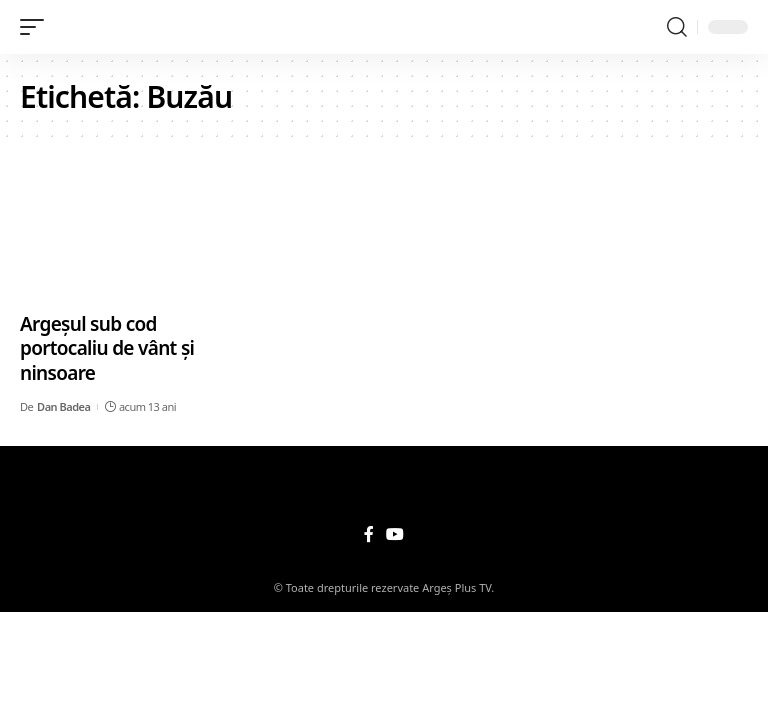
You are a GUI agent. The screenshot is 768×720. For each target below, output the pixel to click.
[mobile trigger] (37, 27)
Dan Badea (63, 406)
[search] (677, 27)
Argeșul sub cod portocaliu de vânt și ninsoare (107, 348)
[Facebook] (369, 534)
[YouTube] (395, 534)
